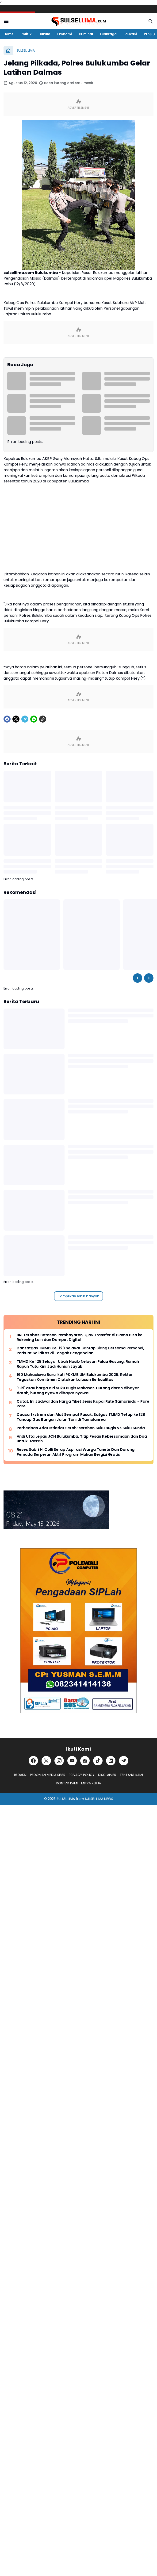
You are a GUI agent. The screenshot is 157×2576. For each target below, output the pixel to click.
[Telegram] (24, 719)
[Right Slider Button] (152, 34)
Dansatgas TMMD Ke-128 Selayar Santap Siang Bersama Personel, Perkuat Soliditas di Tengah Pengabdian (80, 1351)
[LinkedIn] (110, 1760)
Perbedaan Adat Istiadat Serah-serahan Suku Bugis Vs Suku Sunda (81, 1428)
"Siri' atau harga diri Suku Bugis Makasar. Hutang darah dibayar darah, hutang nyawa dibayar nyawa (78, 1391)
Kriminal (86, 34)
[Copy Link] (42, 719)
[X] (15, 719)
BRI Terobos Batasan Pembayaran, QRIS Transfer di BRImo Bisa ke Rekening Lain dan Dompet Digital (79, 1338)
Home (9, 34)
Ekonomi (64, 34)
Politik (26, 34)
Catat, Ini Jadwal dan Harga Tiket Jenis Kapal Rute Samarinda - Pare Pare (83, 1404)
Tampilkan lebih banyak (78, 1296)
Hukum (44, 34)
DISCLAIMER (107, 1774)
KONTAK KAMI (67, 1783)
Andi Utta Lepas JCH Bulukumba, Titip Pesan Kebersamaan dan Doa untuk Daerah (82, 1439)
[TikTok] (98, 1760)
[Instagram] (59, 1760)
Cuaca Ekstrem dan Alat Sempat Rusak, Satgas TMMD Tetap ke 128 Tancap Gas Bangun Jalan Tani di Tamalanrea (81, 1417)
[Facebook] (7, 719)
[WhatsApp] (33, 719)
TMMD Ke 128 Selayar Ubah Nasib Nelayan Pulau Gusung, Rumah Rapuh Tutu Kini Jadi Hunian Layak (78, 1364)
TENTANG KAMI (131, 1774)
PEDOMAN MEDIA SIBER (47, 1774)
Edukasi (130, 34)
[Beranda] (8, 50)
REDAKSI (20, 1774)
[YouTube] (72, 1760)
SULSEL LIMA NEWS (99, 1798)
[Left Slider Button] (137, 978)
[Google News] (85, 1760)
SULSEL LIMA (66, 1798)
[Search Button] (150, 21)
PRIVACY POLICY (82, 1774)
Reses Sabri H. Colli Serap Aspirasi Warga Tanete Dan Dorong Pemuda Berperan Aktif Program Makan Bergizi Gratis (75, 1452)
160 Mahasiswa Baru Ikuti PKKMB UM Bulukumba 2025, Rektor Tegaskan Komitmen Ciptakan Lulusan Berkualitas (75, 1377)
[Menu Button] (6, 21)
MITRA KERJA (91, 1783)
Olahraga (108, 34)
